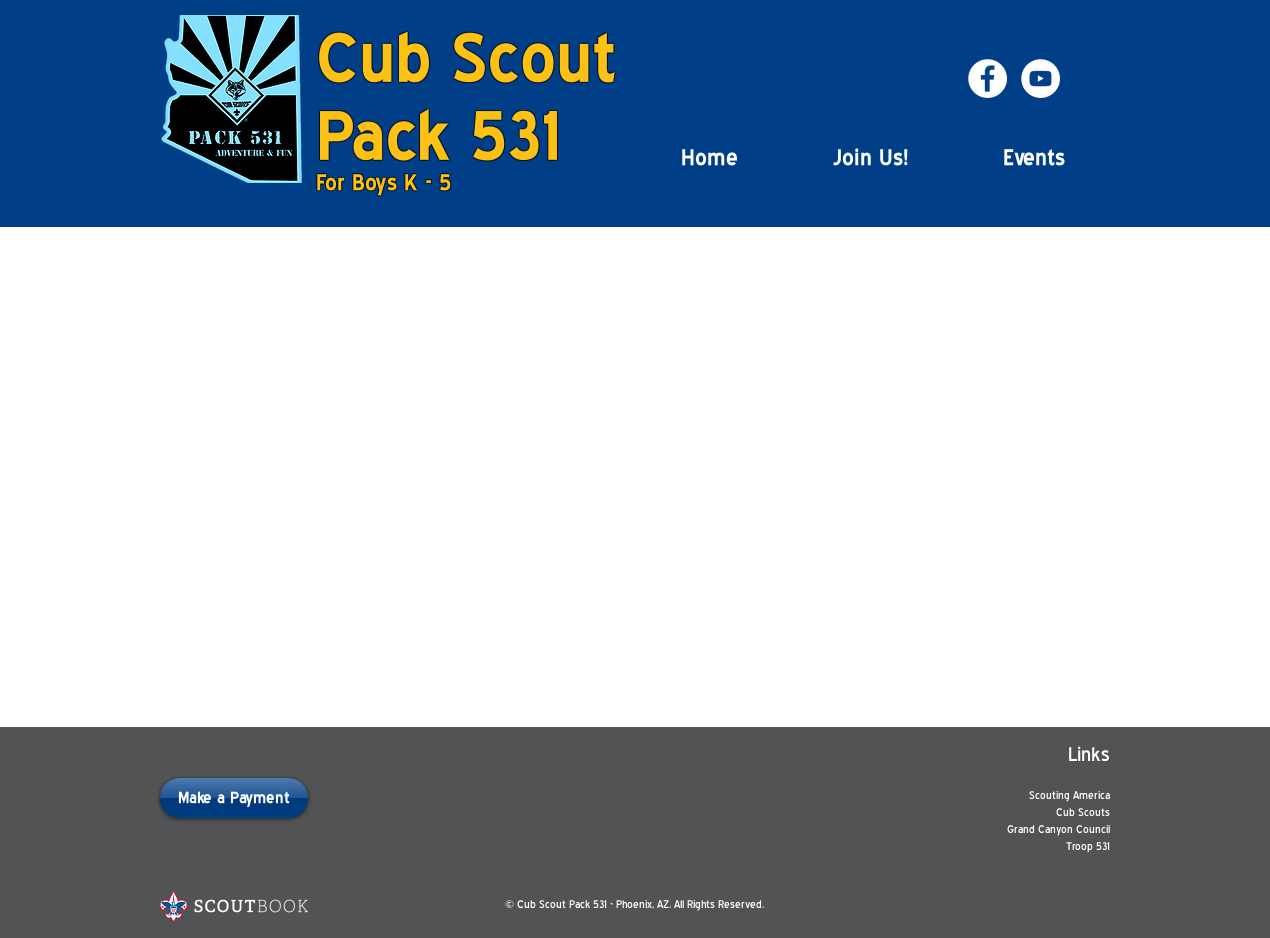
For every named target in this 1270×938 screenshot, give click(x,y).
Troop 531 (1088, 846)
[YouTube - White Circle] (1040, 78)
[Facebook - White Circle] (987, 78)
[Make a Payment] (234, 798)
